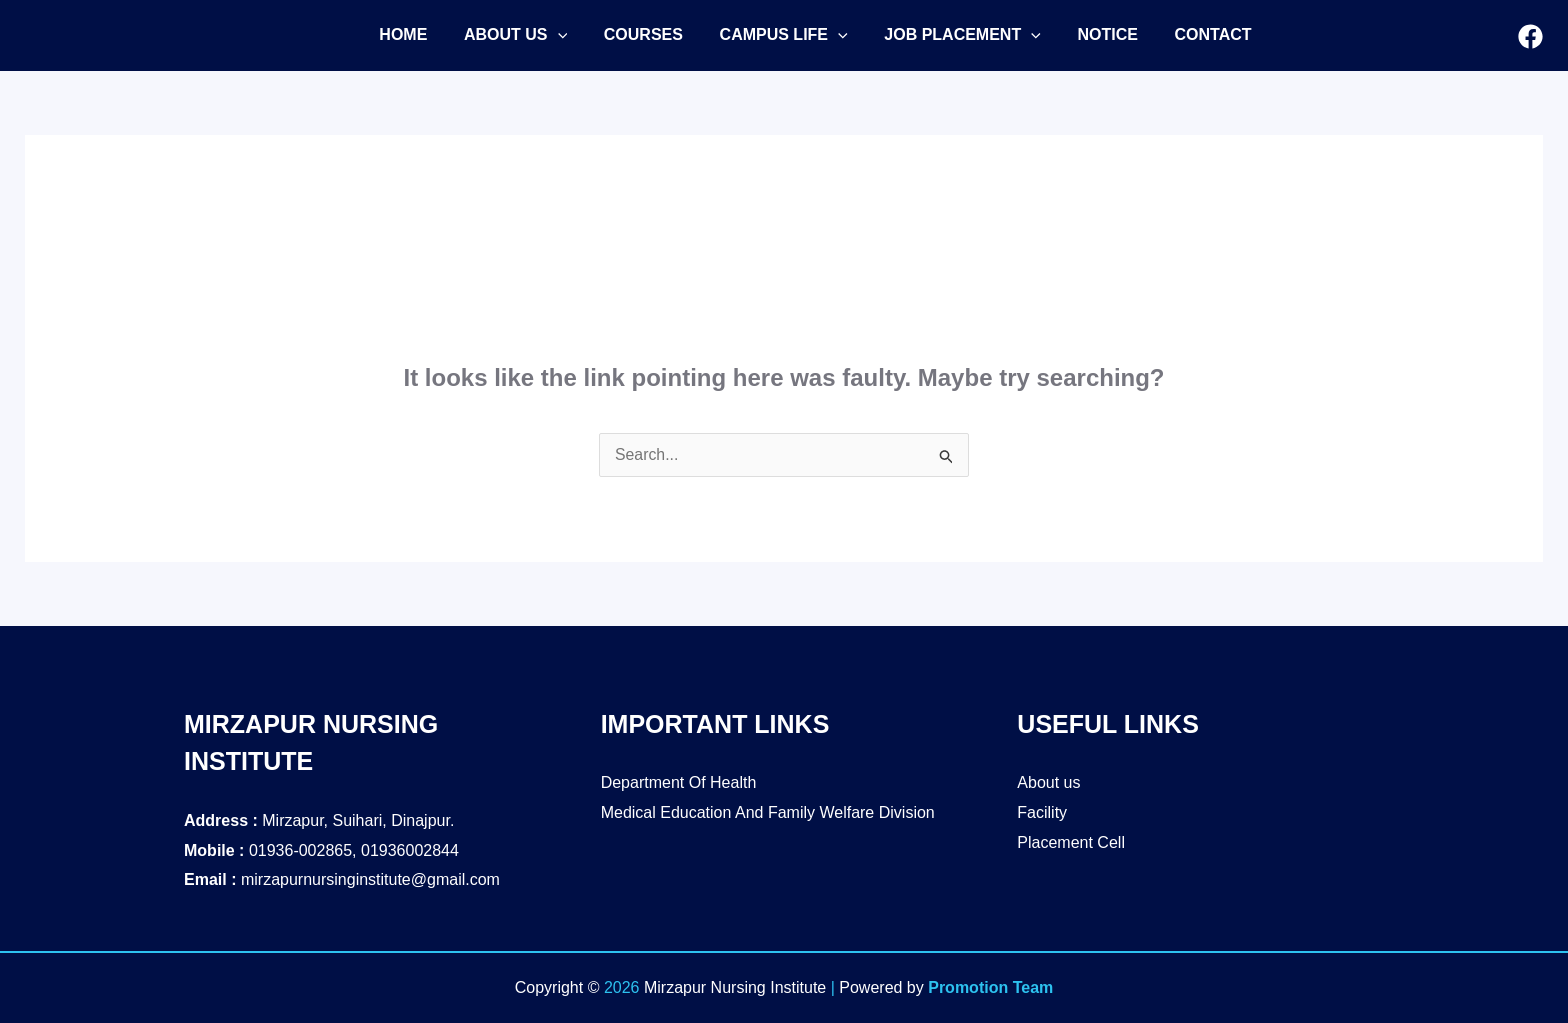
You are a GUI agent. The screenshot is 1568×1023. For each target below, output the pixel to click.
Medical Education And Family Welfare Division (768, 812)
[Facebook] (1530, 36)
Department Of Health (679, 782)
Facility (1042, 812)
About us (1048, 782)
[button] (508, 35)
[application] (551, 35)
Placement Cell (1071, 842)
